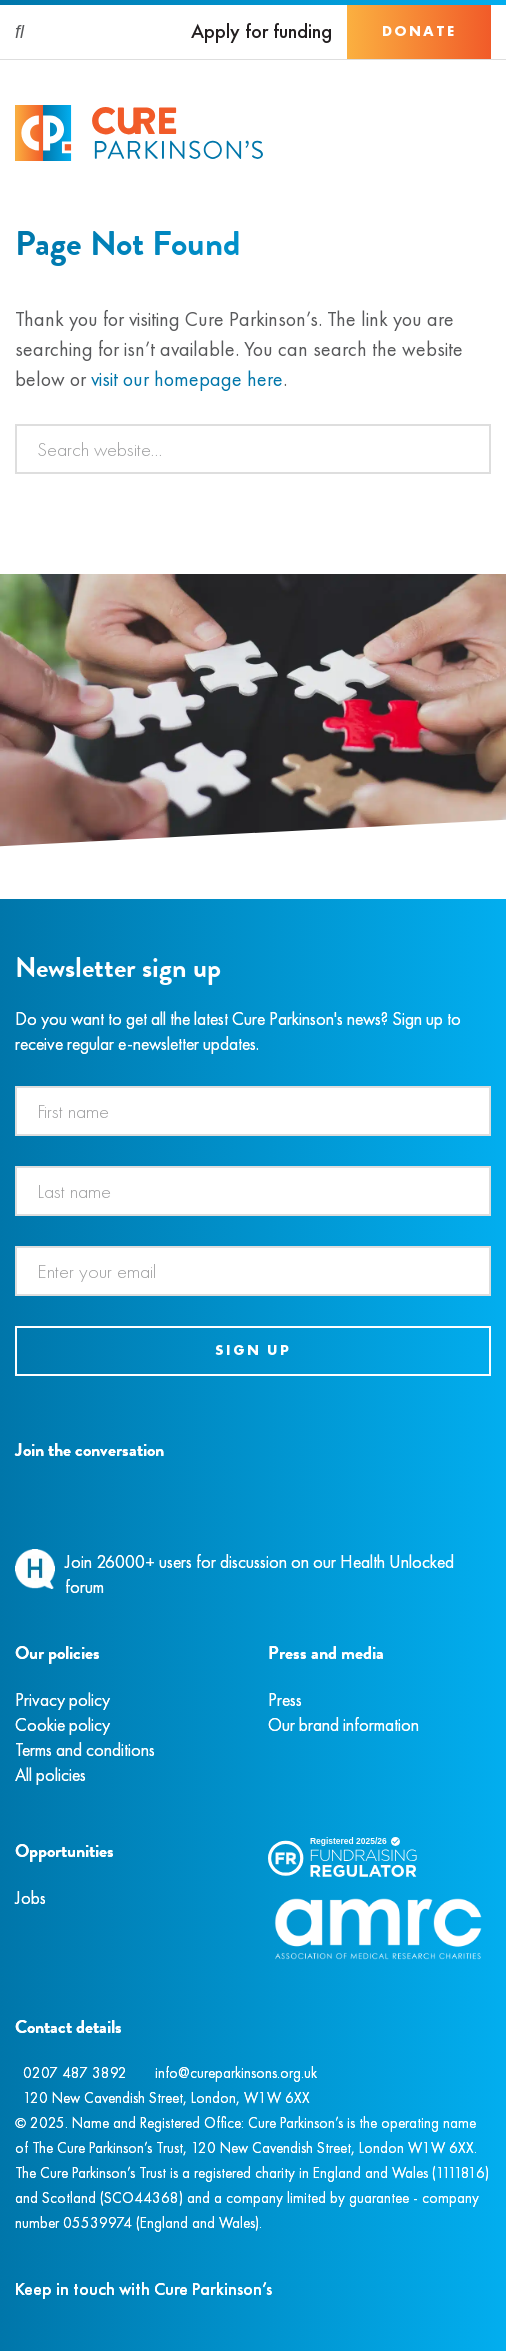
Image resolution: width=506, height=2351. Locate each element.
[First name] (253, 1111)
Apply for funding (261, 31)
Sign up (253, 1350)
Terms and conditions (85, 1749)
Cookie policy (62, 1724)
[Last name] (253, 1191)
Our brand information (343, 1724)
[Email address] (253, 1271)
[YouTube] (120, 1496)
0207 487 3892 (75, 2073)
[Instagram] (39, 1496)
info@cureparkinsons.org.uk (236, 2073)
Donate (419, 31)
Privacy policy (62, 1699)
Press (285, 1699)
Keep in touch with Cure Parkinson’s (143, 2288)
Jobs (30, 1897)
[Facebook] (18, 1496)
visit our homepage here (187, 379)
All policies (50, 1774)
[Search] (20, 32)
